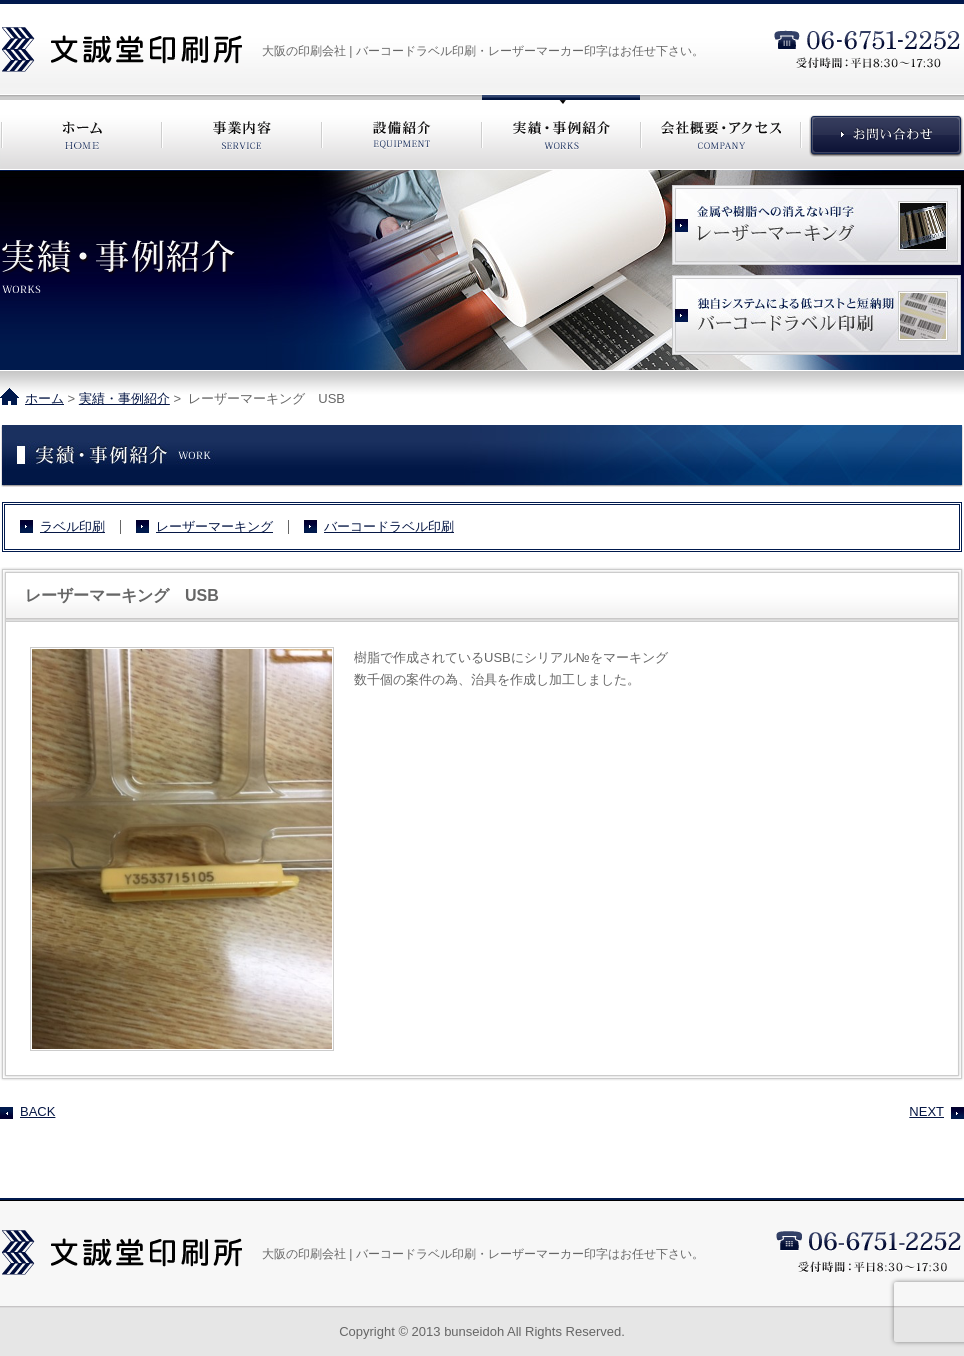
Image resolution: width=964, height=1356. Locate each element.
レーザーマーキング (214, 527)
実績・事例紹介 (124, 398)
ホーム (44, 398)
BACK (37, 1111)
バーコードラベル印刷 (389, 527)
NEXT (926, 1111)
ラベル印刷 (72, 527)
